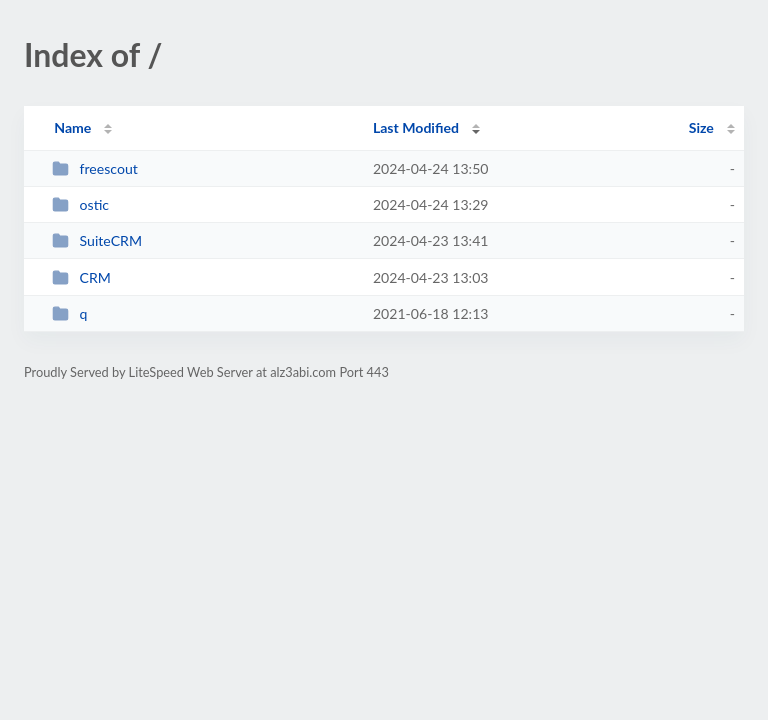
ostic (80, 204)
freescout (95, 168)
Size (701, 127)
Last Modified (416, 127)
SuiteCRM (97, 240)
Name (72, 127)
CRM (81, 277)
